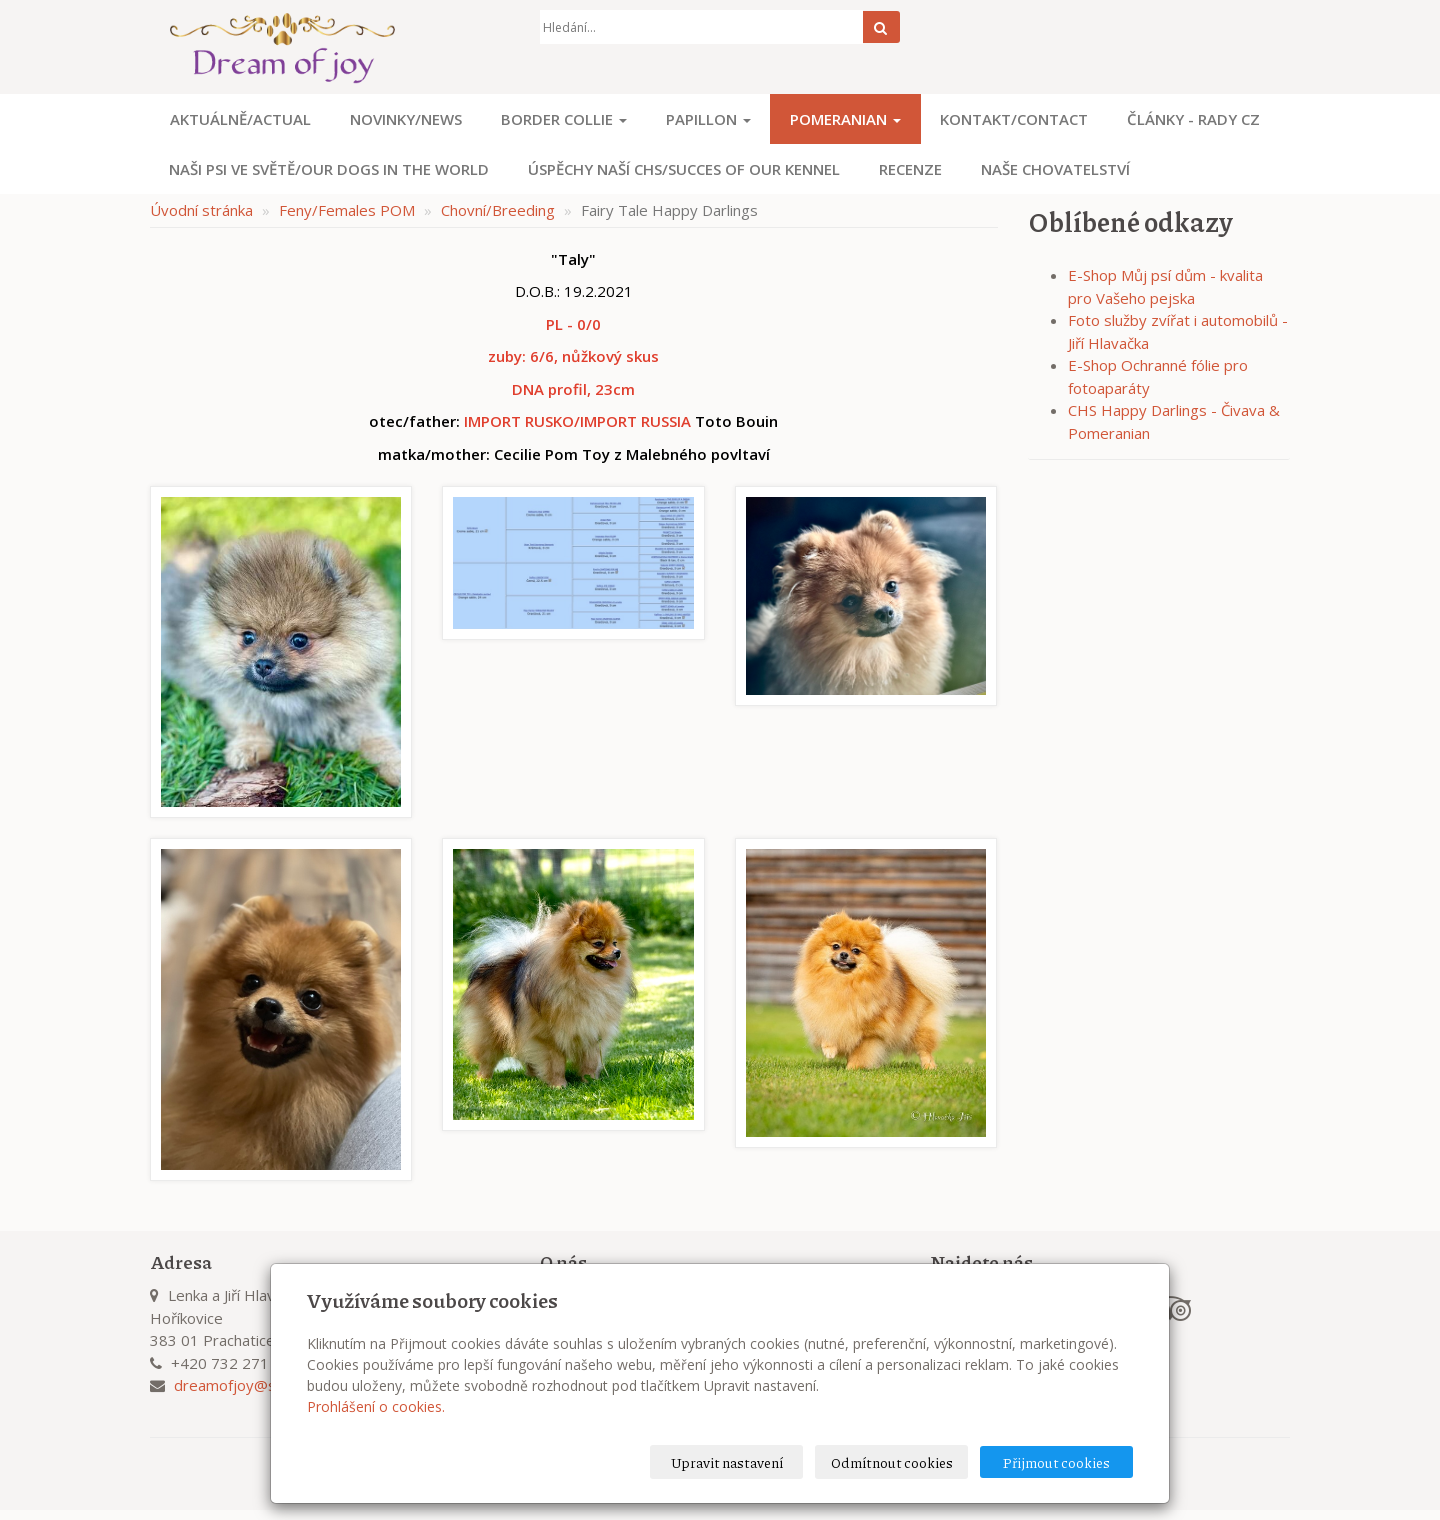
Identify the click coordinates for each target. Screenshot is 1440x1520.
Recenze (910, 169)
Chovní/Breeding (498, 210)
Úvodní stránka (201, 210)
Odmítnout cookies (892, 1462)
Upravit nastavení (727, 1462)
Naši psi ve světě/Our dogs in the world (329, 169)
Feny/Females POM (347, 210)
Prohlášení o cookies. (376, 1406)
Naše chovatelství (1055, 169)
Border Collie (564, 119)
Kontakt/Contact (1014, 119)
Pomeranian (845, 119)
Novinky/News (406, 119)
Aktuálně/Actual (240, 119)
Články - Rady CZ (1193, 119)
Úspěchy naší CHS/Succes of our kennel (684, 169)
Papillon (708, 119)
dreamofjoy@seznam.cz (257, 1385)
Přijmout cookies (1056, 1462)
